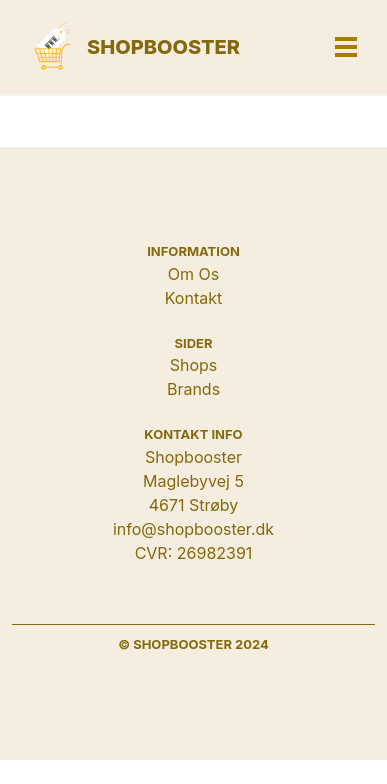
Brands (193, 389)
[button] (346, 47)
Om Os (193, 274)
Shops (194, 365)
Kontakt (193, 298)
